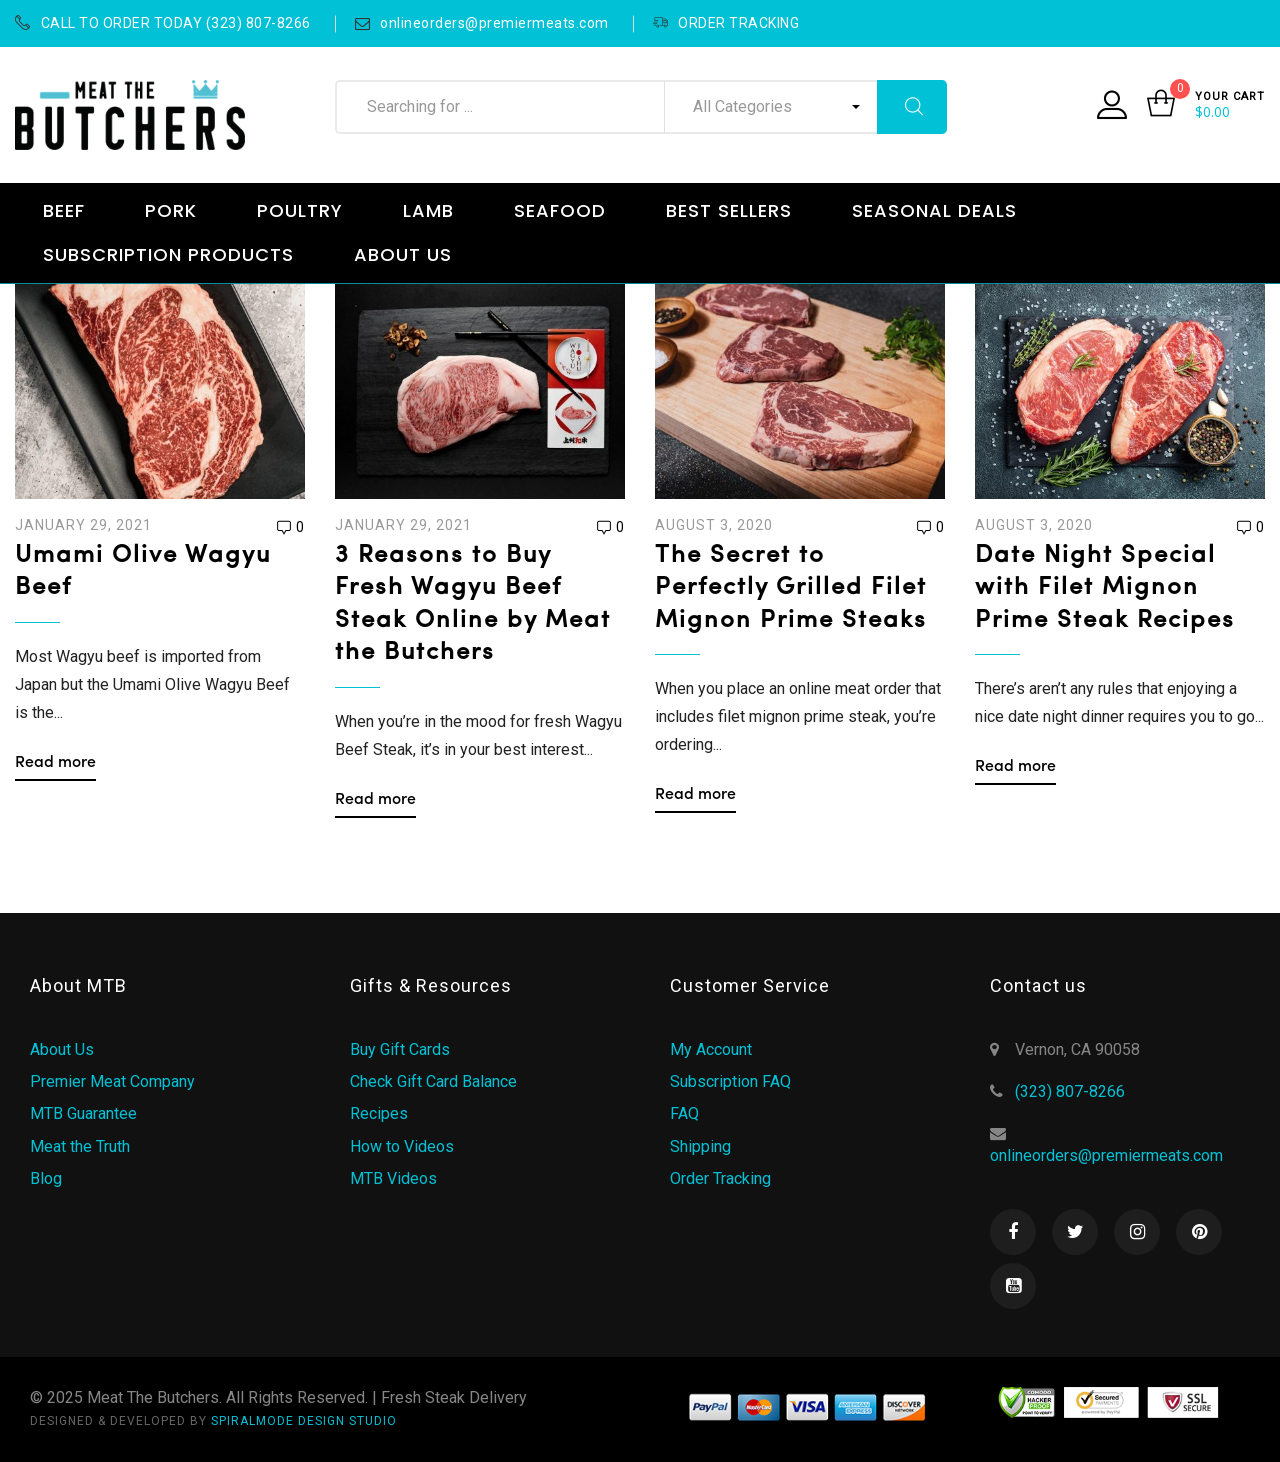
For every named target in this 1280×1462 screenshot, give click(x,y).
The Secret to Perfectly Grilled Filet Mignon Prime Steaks (791, 588)
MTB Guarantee (83, 1113)
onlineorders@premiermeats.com (482, 23)
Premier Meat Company (112, 1081)
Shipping (700, 1146)
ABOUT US (403, 254)
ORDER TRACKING (726, 23)
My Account (711, 1049)
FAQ (684, 1113)
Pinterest (1199, 1232)
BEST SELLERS (729, 210)
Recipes (379, 1113)
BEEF (64, 210)
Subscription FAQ (730, 1081)
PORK (171, 210)
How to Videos (402, 1146)
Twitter (1075, 1232)
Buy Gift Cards (400, 1049)
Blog (46, 1178)
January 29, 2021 (83, 525)
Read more (55, 763)
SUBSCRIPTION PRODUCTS (168, 254)
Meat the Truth (80, 1146)
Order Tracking (720, 1178)
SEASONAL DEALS (934, 210)
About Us (62, 1049)
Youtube (1013, 1286)
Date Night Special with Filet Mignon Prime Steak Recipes (1105, 588)
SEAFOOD (560, 210)
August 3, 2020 (714, 525)
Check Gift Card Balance (433, 1081)
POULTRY (300, 210)
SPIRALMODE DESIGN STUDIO (304, 1421)
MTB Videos (393, 1178)
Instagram (1137, 1232)
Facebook (1013, 1232)
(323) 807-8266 (1070, 1091)
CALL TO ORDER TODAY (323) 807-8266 (163, 23)
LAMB (428, 210)
